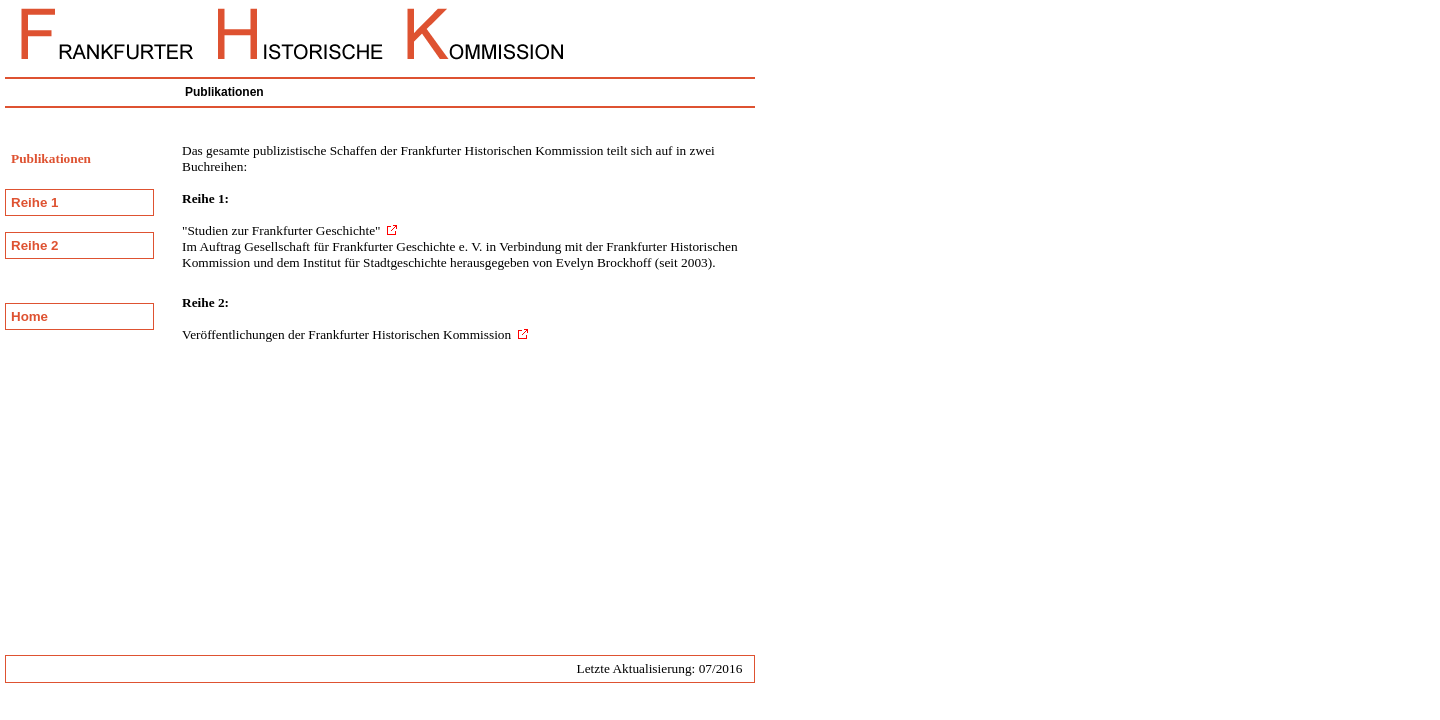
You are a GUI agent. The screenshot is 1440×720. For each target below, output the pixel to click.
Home (29, 316)
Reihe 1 (34, 202)
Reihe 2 (34, 245)
